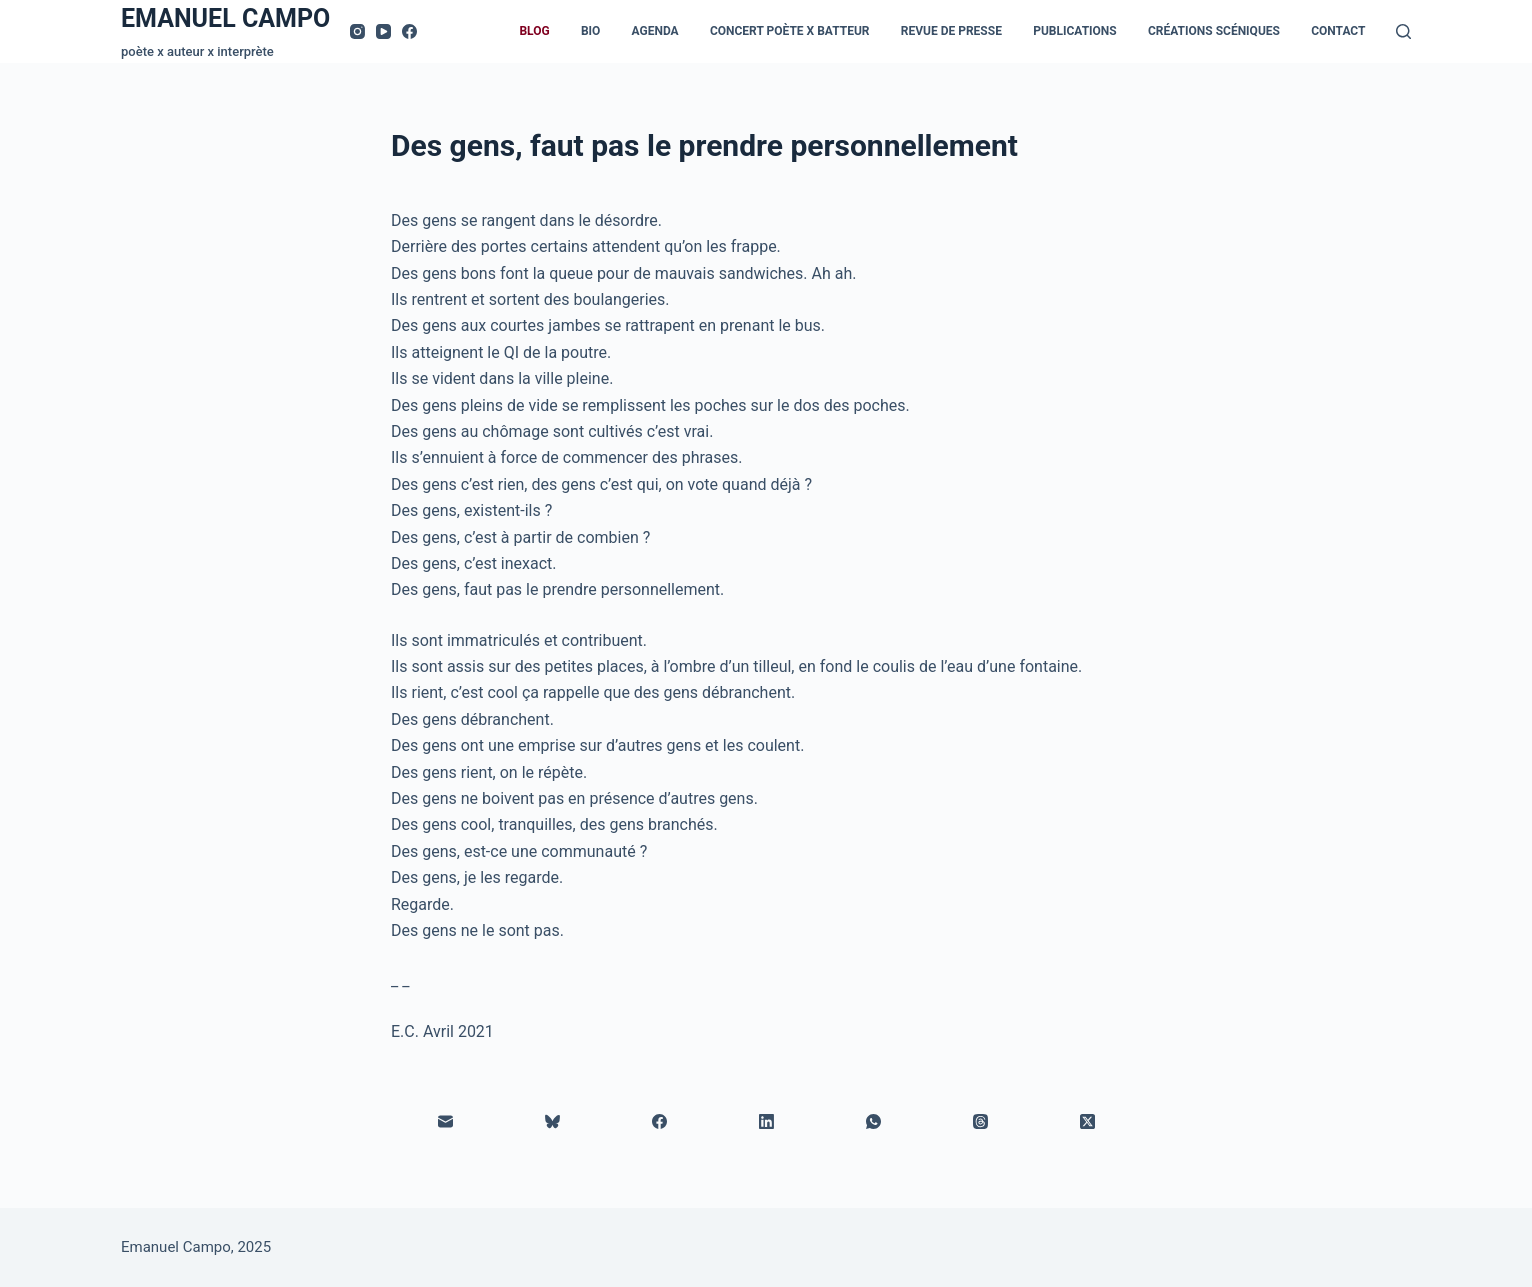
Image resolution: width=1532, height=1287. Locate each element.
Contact (1338, 31)
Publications (1075, 31)
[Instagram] (357, 31)
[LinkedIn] (766, 1121)
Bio (590, 31)
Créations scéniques (1214, 31)
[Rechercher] (1403, 31)
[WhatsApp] (873, 1121)
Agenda (655, 31)
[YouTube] (383, 31)
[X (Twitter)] (1087, 1121)
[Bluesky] (552, 1121)
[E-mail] (445, 1121)
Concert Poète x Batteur (790, 31)
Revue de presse (951, 31)
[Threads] (980, 1121)
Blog (534, 31)
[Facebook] (409, 31)
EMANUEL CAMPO (225, 18)
